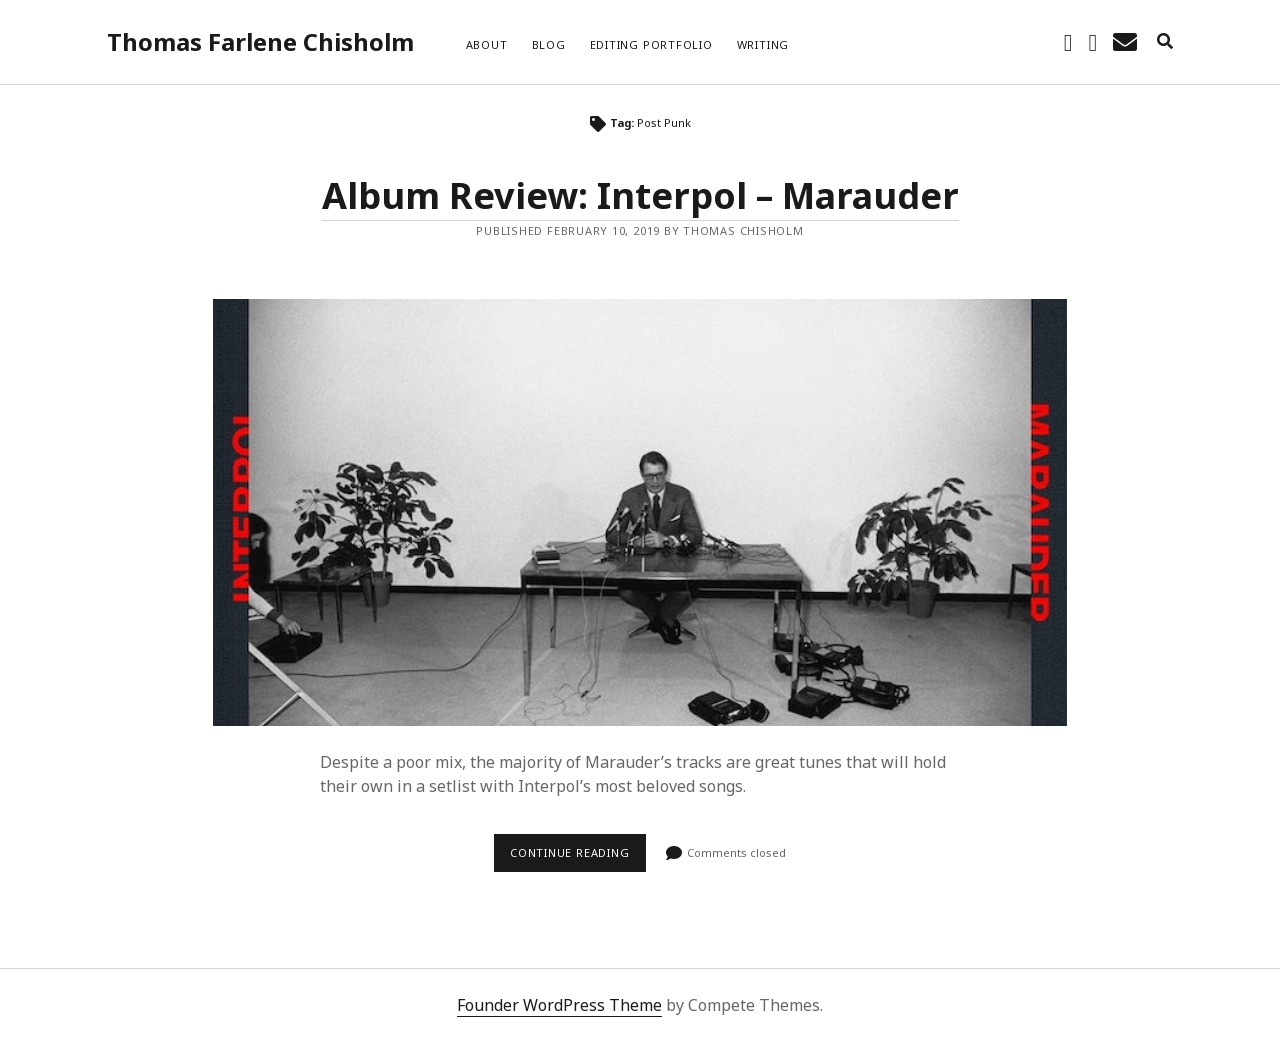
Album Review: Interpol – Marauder (640, 195)
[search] (1165, 42)
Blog (549, 44)
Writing (763, 44)
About (487, 44)
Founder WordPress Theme (559, 1005)
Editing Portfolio (651, 44)
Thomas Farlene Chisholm (260, 41)
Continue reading (578, 858)
